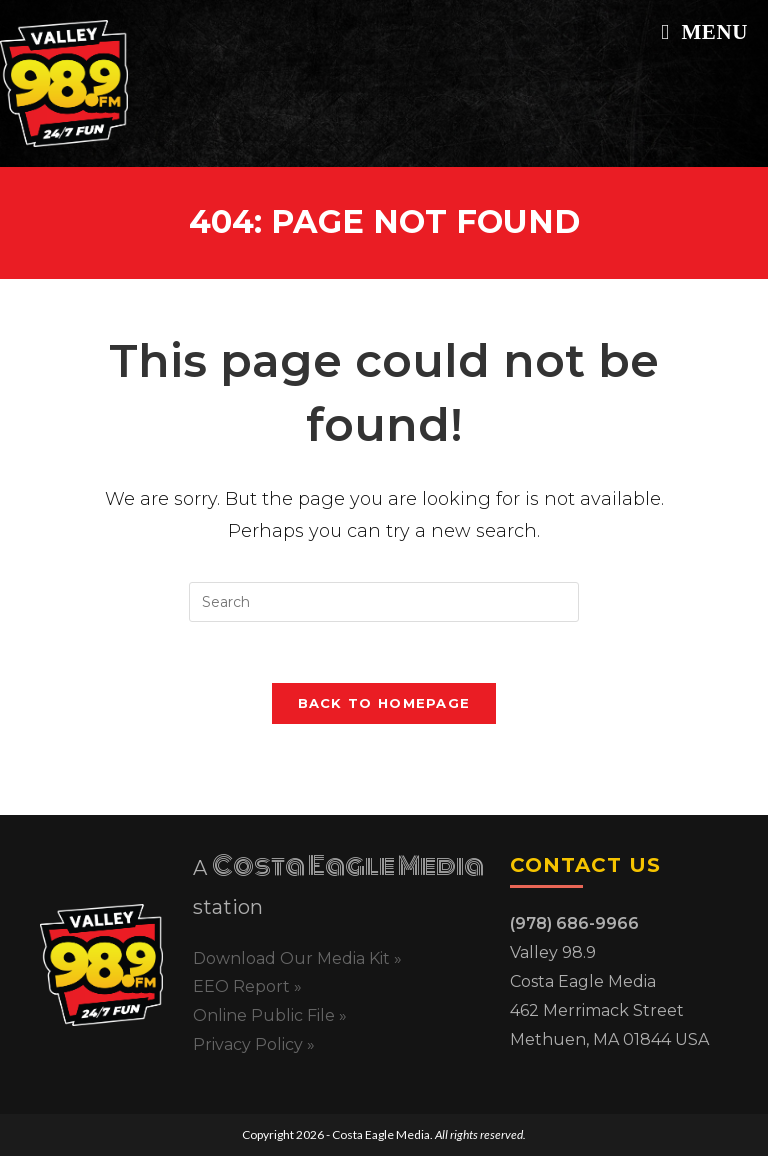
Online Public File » (270, 1015)
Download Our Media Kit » (297, 958)
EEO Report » (247, 986)
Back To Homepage (384, 703)
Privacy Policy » (254, 1044)
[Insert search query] (384, 602)
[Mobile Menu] (704, 32)
